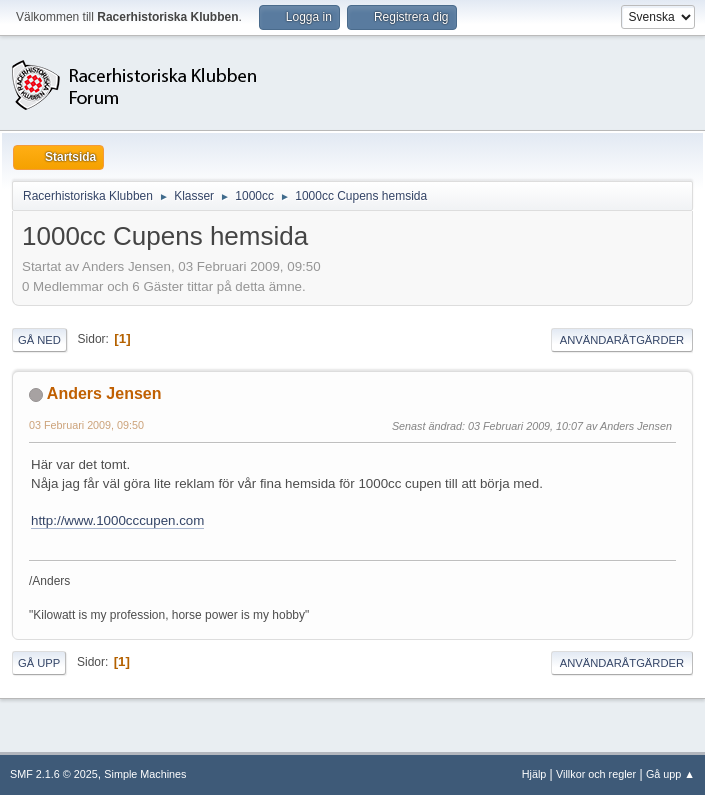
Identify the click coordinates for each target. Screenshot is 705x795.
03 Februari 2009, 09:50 (86, 425)
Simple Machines (145, 774)
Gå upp (39, 663)
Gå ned (39, 340)
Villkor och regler (596, 774)
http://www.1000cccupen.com (117, 520)
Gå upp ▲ (670, 774)
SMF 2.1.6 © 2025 (54, 774)
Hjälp (534, 774)
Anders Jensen (104, 393)
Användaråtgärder (622, 340)
